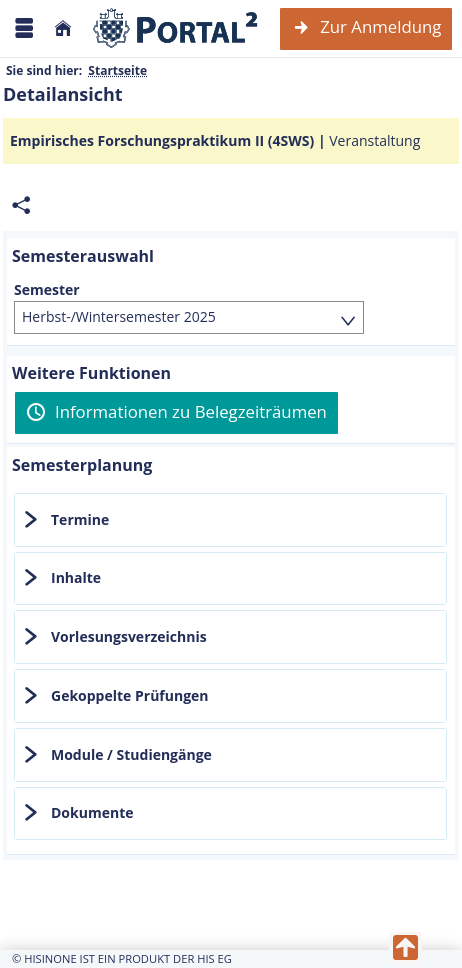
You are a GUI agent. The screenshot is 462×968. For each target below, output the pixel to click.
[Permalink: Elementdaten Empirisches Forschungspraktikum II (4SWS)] (21, 205)
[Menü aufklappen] (24, 28)
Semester (47, 290)
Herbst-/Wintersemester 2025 (119, 316)
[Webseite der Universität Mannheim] (176, 28)
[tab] (230, 520)
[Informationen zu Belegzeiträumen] (176, 413)
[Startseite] (63, 28)
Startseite (117, 70)
